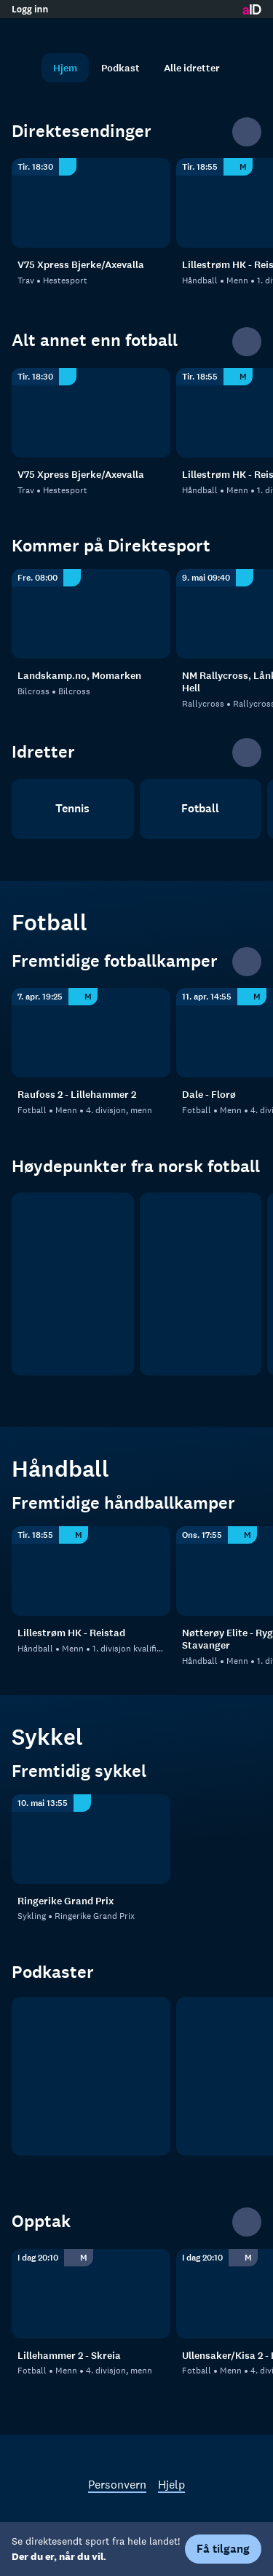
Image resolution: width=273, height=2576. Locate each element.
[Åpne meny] (246, 32)
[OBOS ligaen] (201, 1284)
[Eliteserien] (73, 1284)
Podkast (120, 68)
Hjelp (171, 2484)
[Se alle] (246, 131)
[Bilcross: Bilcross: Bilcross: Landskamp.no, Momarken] (91, 614)
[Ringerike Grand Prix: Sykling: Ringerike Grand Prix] (91, 1839)
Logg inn (30, 9)
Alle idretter (192, 68)
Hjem (65, 68)
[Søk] (26, 67)
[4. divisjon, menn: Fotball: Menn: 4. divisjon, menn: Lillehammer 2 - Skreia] (91, 2294)
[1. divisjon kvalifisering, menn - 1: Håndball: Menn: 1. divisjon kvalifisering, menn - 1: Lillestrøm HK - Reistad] (91, 1571)
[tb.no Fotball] (91, 2076)
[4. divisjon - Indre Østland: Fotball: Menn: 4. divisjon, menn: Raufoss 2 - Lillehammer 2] (91, 1032)
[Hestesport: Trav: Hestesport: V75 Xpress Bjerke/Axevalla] (91, 203)
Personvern (117, 2484)
